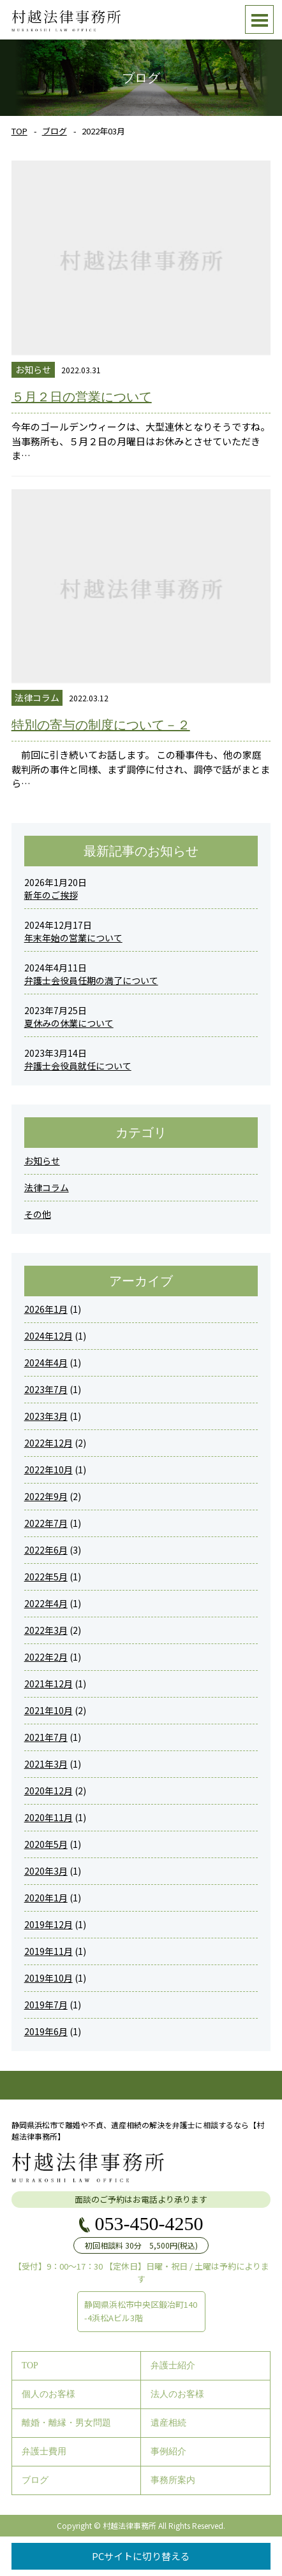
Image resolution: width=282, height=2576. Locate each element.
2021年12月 (48, 1683)
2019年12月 (48, 1924)
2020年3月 (46, 1870)
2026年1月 (46, 1309)
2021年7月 (46, 1737)
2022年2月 (46, 1656)
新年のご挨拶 (51, 895)
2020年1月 (46, 1897)
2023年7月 (46, 1389)
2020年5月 (46, 1844)
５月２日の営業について (81, 397)
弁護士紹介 (173, 2365)
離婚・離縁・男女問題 (66, 2423)
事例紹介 (168, 2451)
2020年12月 (48, 1790)
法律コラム (46, 1187)
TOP (19, 131)
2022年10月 (48, 1469)
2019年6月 (46, 2031)
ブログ (54, 131)
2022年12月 (48, 1442)
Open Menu (259, 19)
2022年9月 (46, 1496)
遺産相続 (168, 2423)
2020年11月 (48, 1817)
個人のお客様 (48, 2394)
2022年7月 (46, 1523)
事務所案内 (173, 2480)
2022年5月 (46, 1576)
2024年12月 (48, 1335)
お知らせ (42, 1160)
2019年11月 (48, 1951)
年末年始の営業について (73, 937)
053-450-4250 (149, 2223)
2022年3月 (46, 1630)
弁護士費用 (44, 2451)
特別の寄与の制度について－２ (100, 725)
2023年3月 (46, 1416)
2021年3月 (46, 1763)
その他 (37, 1214)
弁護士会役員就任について (77, 1065)
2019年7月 (46, 2004)
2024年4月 (46, 1362)
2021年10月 (48, 1710)
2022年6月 (46, 1549)
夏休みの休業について (69, 1023)
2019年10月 (48, 1977)
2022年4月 (46, 1603)
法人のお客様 (177, 2394)
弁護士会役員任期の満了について (91, 980)
